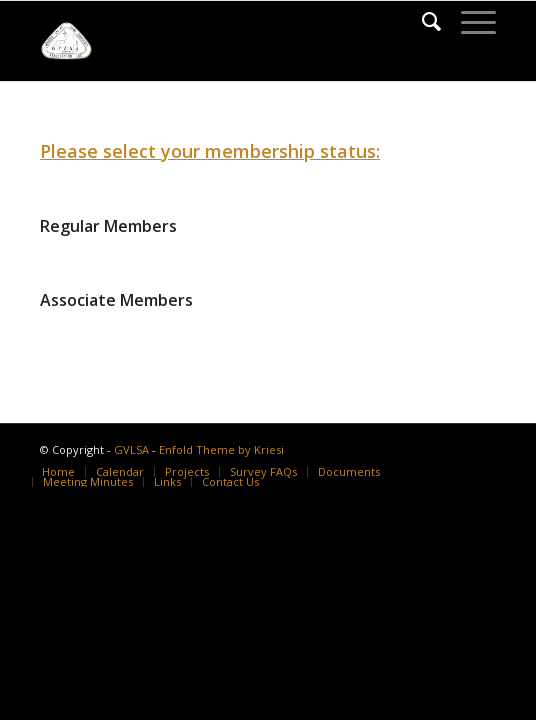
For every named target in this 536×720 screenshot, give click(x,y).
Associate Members (116, 300)
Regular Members (108, 226)
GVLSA (131, 449)
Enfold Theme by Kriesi (221, 449)
